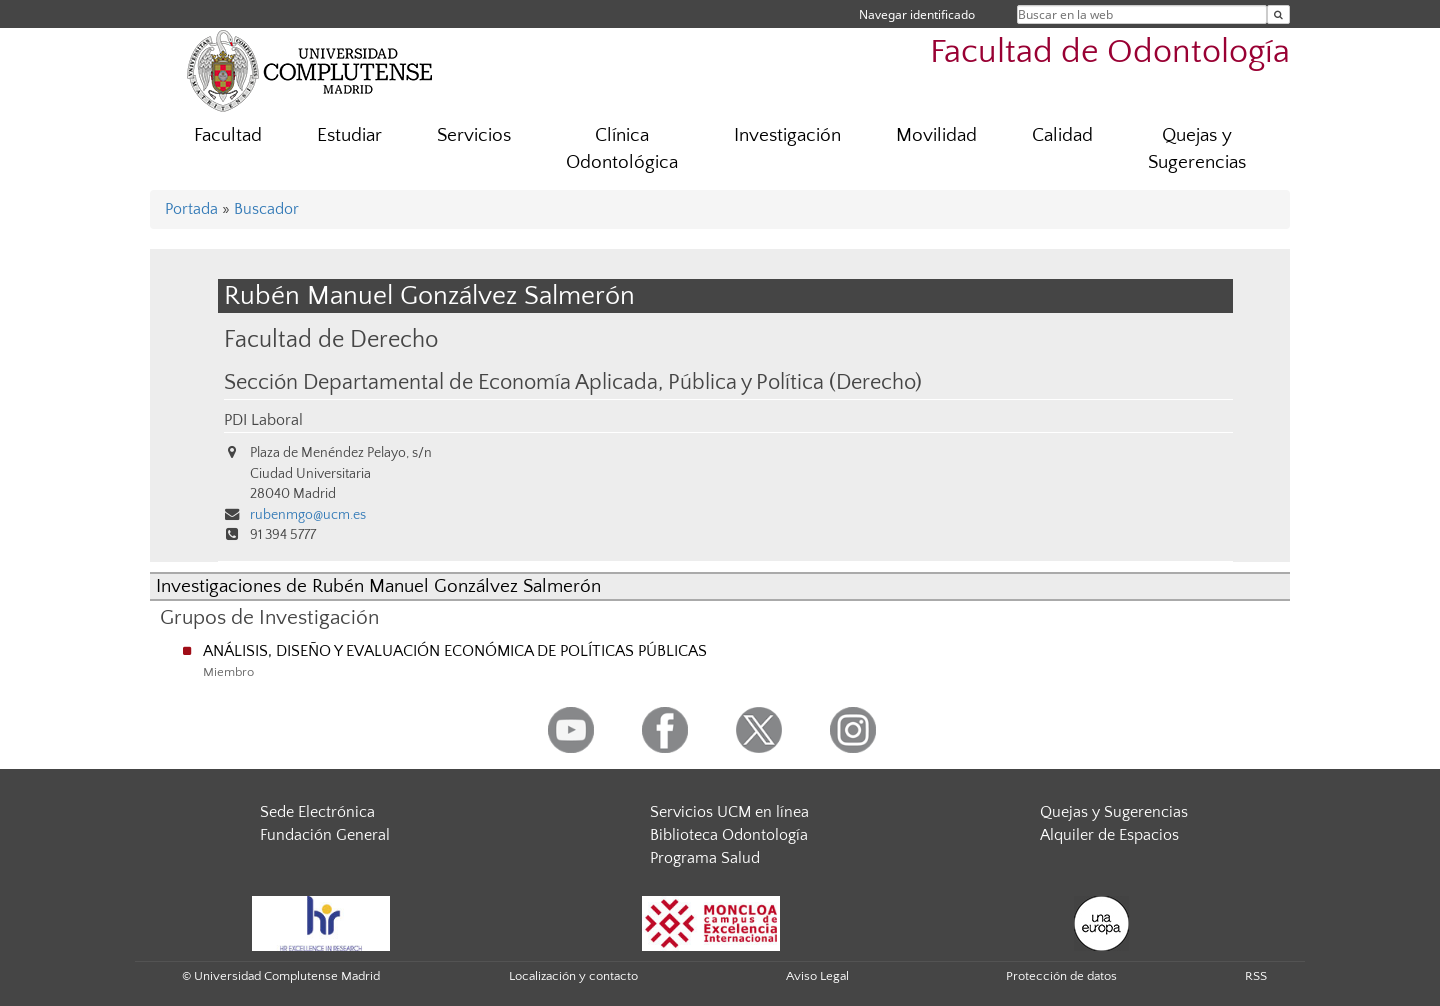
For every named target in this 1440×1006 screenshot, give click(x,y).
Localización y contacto (573, 976)
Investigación (787, 135)
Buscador (266, 209)
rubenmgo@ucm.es (308, 515)
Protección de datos (1061, 976)
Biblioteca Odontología (729, 835)
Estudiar (349, 135)
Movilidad (936, 135)
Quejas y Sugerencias (1197, 149)
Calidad (1062, 135)
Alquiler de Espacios (1109, 835)
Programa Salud (705, 858)
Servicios (474, 135)
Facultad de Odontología (1110, 52)
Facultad (228, 135)
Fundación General (325, 835)
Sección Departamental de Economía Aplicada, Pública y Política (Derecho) (573, 383)
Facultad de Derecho (331, 339)
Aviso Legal (817, 976)
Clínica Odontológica (622, 149)
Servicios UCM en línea (729, 812)
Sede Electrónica (317, 812)
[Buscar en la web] (1278, 14)
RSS (1256, 976)
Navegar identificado (917, 14)
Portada (191, 209)
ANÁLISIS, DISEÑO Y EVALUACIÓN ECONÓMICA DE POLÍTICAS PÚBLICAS (455, 651)
